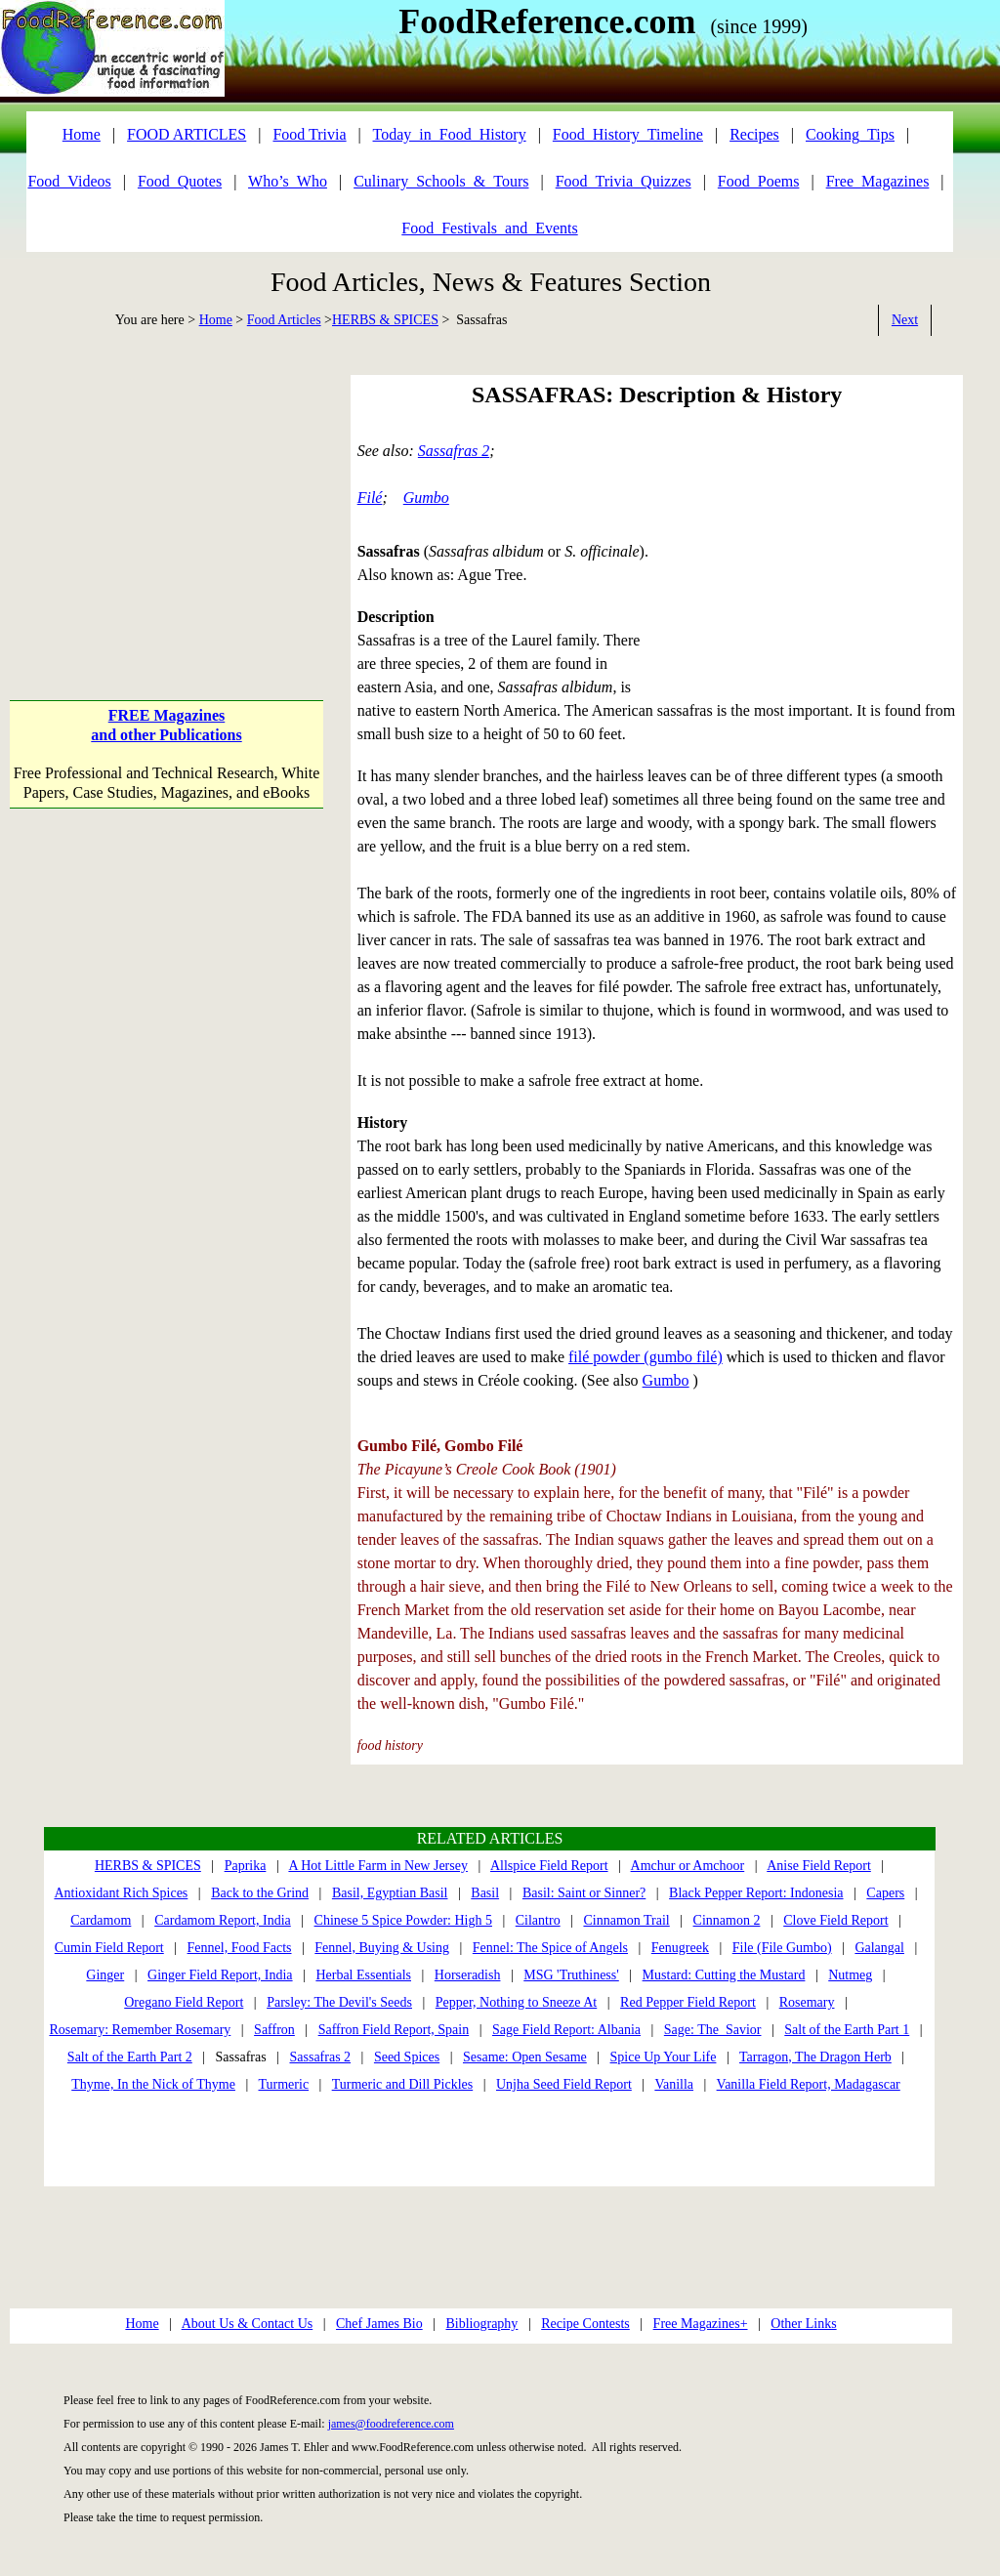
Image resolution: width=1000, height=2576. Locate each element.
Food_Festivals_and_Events (489, 228)
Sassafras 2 (453, 450)
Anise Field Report (819, 1865)
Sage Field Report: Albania (566, 2029)
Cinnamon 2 (727, 1920)
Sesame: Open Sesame (525, 2057)
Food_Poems (759, 181)
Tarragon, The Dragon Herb (815, 2057)
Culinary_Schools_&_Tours (441, 181)
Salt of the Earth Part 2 (129, 2057)
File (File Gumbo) (782, 1947)
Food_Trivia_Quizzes (623, 181)
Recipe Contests (585, 2323)
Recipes (754, 134)
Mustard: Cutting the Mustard (724, 1975)
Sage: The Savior (713, 2029)
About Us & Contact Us (247, 2323)
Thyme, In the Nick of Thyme (153, 2084)
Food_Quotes (180, 181)
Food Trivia (309, 134)
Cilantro (538, 1920)
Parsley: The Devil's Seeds (339, 2002)
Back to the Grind (260, 1893)
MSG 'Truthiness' (571, 1975)
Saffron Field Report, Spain (394, 2029)
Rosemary (807, 2002)
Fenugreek (680, 1947)
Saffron (274, 2029)
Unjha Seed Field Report (564, 2084)
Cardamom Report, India (222, 1920)
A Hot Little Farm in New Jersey (378, 1865)
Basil (485, 1893)
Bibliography (481, 2323)
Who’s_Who (287, 181)
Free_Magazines (878, 181)
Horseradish (468, 1975)
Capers (885, 1893)
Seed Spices (406, 2057)
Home (215, 319)
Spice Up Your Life (663, 2057)
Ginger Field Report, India (220, 1975)
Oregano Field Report (183, 2002)
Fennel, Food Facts (240, 1947)
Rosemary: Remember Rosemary (139, 2029)
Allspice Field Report (549, 1865)
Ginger (105, 1975)
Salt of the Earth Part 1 (846, 2029)
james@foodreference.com (391, 2424)
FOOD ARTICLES (186, 134)
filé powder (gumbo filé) (645, 1357)
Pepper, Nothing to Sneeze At (516, 2002)
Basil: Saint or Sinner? (584, 1893)
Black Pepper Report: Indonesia (756, 1893)
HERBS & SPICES (385, 319)
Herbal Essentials (363, 1975)
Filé (370, 497)
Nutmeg (850, 1975)
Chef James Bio (379, 2323)
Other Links (803, 2323)
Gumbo (426, 497)
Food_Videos (68, 181)
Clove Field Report (835, 1920)
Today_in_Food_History (449, 134)
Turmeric (284, 2084)
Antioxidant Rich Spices (121, 1893)
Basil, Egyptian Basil (390, 1893)
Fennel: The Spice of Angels (550, 1947)
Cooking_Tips (850, 134)
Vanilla (673, 2084)
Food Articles (284, 319)
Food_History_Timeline (628, 134)
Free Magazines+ (700, 2323)
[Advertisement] (166, 497)
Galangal (879, 1947)
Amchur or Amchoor (688, 1865)
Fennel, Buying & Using (381, 1947)
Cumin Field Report (109, 1947)
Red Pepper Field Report (688, 2002)
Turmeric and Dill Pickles (403, 2084)
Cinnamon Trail (626, 1920)
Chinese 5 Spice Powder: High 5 (403, 1920)
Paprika (246, 1865)
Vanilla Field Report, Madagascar (808, 2084)
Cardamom (100, 1920)
